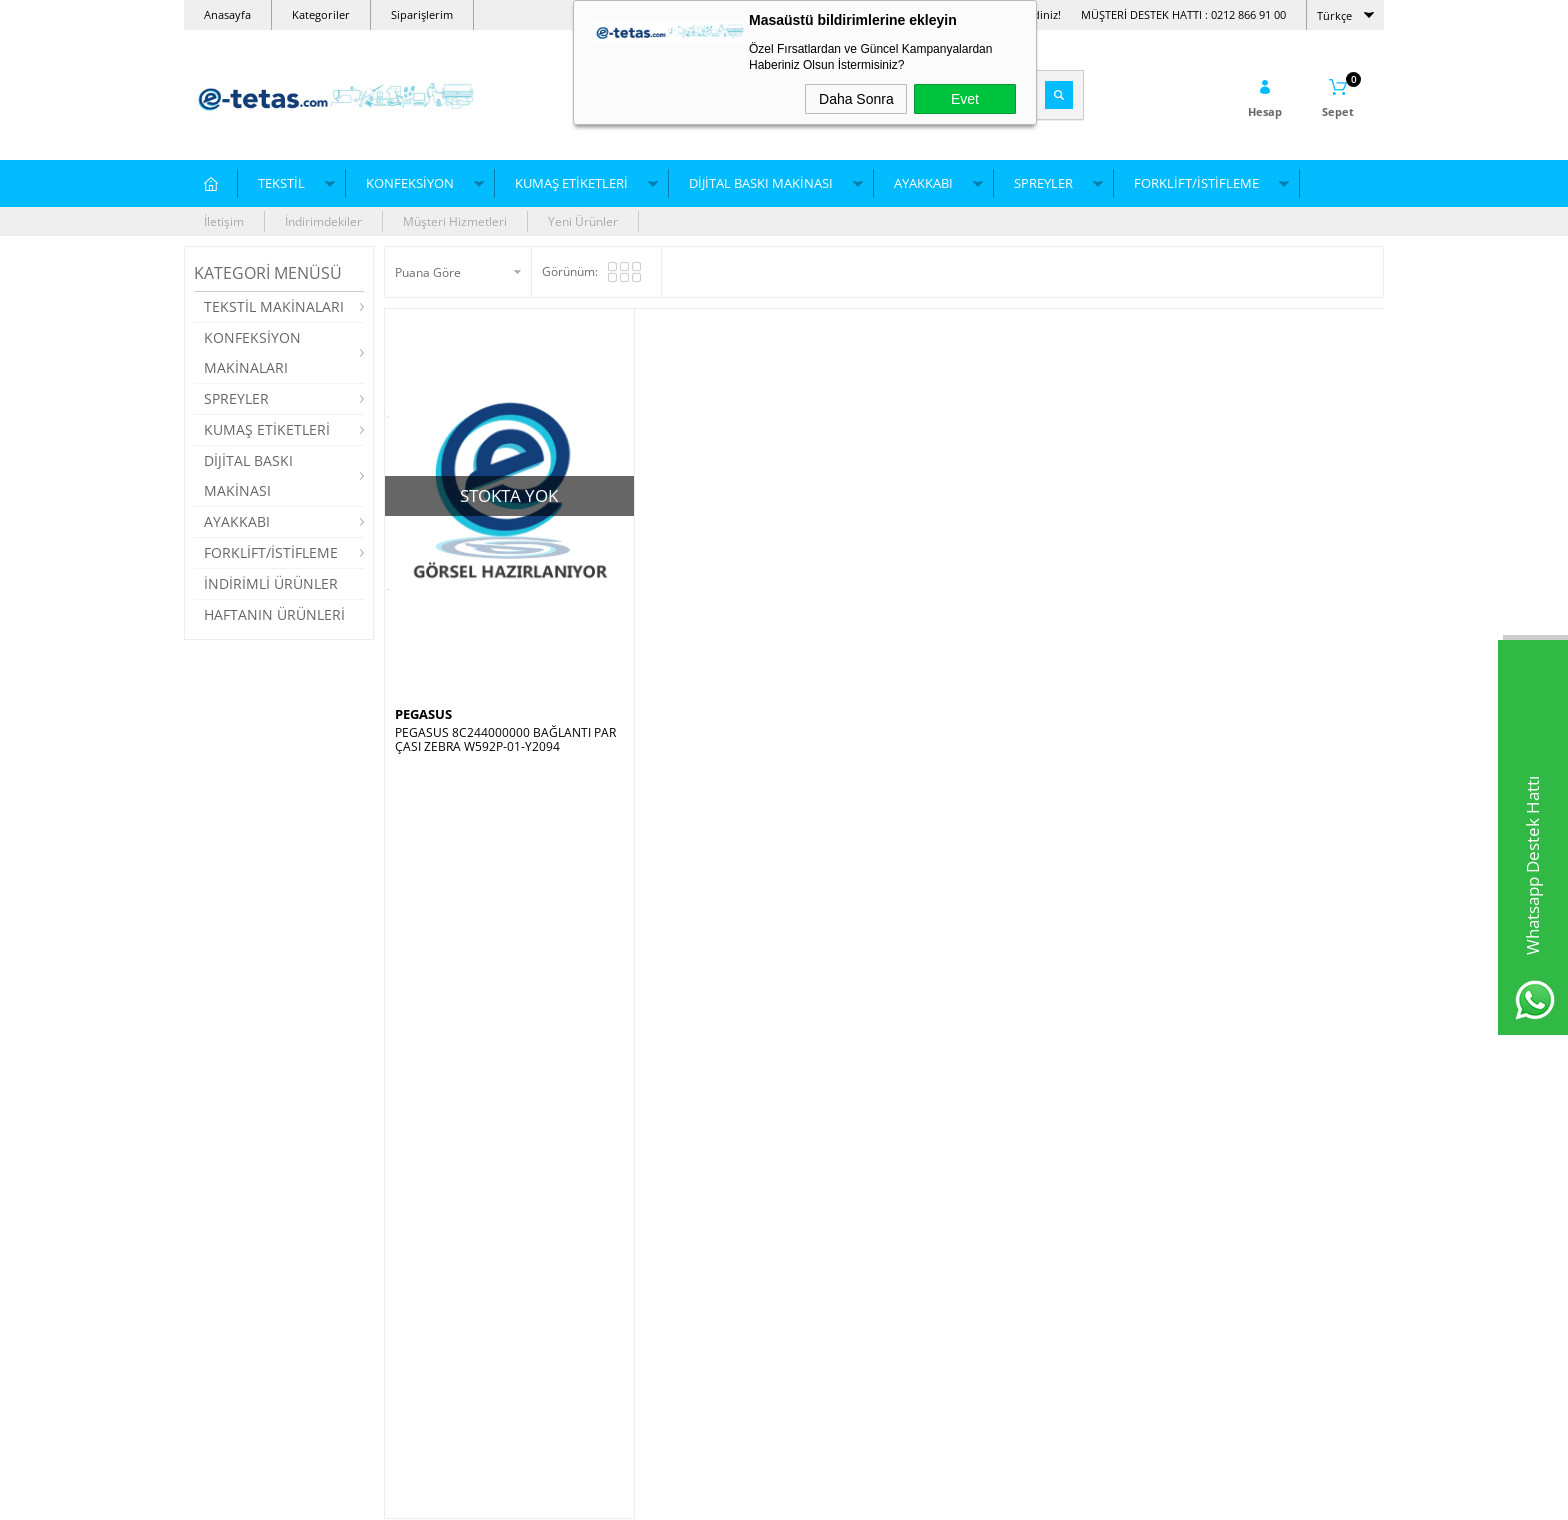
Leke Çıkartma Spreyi (653, 1239)
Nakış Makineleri (240, 1269)
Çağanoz (618, 1269)
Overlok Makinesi (442, 1329)
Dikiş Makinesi (434, 1179)
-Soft (679, 1494)
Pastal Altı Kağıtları (646, 1179)
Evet (965, 99)
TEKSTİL (281, 183)
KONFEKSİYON (410, 183)
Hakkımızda (826, 1269)
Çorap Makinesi (237, 1299)
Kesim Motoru (633, 1359)
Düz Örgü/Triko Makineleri (267, 1239)
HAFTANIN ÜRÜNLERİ (274, 614)
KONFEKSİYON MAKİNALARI (252, 352)
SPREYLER (1043, 183)
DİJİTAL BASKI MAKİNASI (761, 183)
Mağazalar (824, 1239)
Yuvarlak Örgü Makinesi (260, 1329)
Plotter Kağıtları (637, 1329)
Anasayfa (227, 14)
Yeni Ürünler (583, 221)
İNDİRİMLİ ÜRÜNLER (271, 583)
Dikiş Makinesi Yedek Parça (670, 1209)
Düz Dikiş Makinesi (446, 1299)
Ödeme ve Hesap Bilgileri (864, 1299)
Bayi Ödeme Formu (847, 1179)
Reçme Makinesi (439, 1209)
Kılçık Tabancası (638, 1299)
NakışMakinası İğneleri (257, 1179)
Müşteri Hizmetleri (455, 221)
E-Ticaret (723, 1494)
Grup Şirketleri (834, 1209)
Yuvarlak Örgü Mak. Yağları (269, 1209)
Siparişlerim (422, 14)
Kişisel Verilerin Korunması (868, 1359)
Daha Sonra (856, 99)
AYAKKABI (923, 183)
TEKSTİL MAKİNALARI (274, 306)
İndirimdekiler (323, 221)
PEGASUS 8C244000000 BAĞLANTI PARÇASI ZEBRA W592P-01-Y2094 (505, 740)
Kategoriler (321, 14)
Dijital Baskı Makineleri (457, 1269)
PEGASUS (423, 714)
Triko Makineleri (239, 1359)
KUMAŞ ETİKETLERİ (571, 183)
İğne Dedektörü (437, 1239)
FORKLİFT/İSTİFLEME (1196, 183)
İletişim (224, 221)
